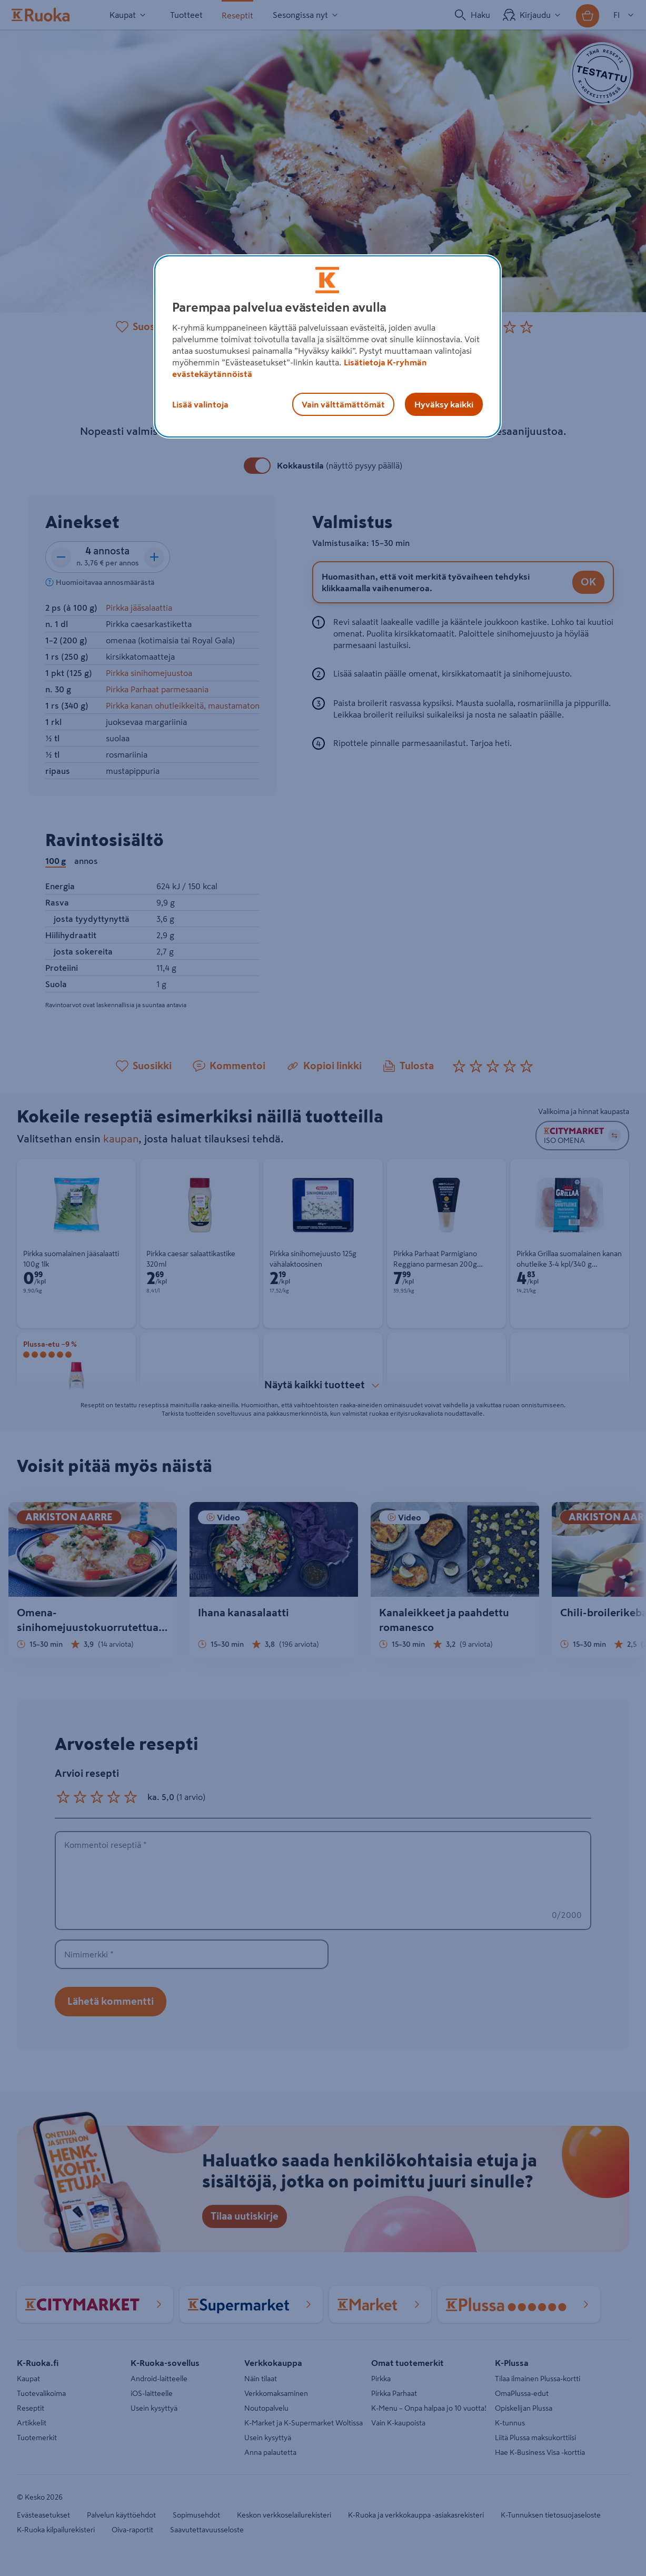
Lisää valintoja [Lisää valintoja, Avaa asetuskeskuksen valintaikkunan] (200, 404)
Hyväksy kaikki (443, 404)
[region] (327, 346)
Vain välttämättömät (343, 404)
